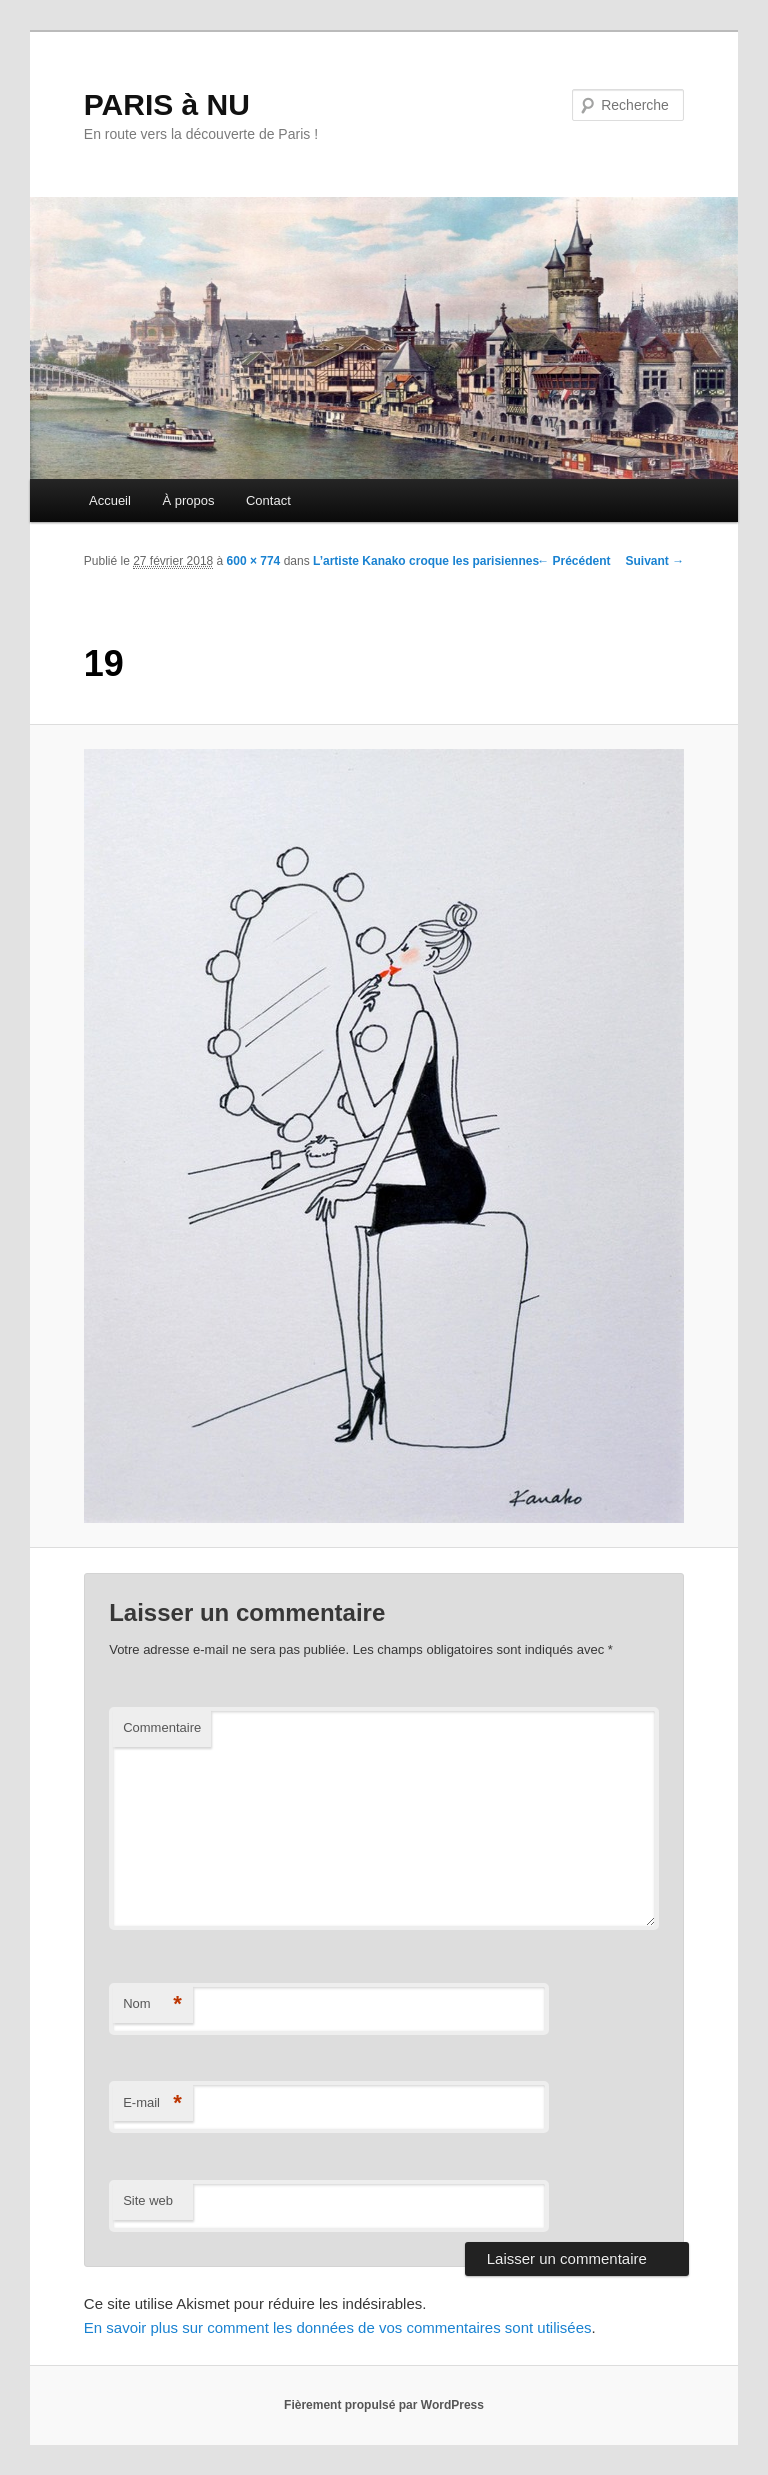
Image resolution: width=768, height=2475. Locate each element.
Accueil (110, 500)
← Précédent (573, 561)
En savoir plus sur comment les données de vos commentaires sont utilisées (338, 2327)
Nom (152, 2004)
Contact (268, 500)
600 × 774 (254, 561)
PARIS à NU (167, 104)
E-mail (152, 2103)
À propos (188, 500)
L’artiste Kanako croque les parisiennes (426, 561)
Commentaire (162, 1727)
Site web (148, 2200)
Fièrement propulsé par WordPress (384, 2405)
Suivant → (655, 561)
